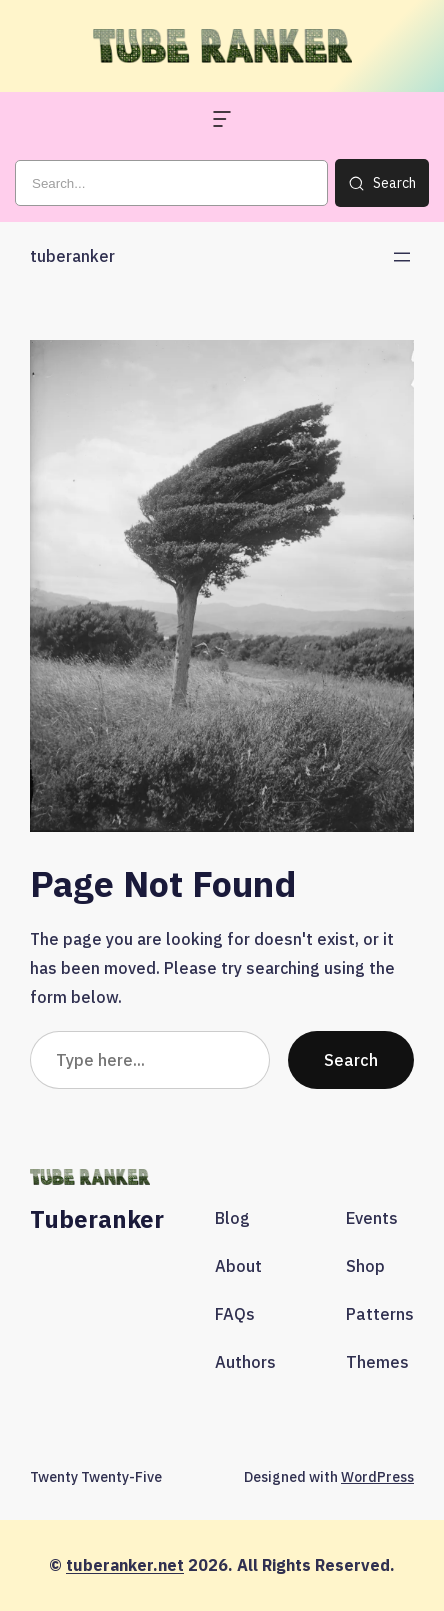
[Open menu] (402, 257)
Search (351, 1059)
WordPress (377, 1477)
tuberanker (72, 256)
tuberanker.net (125, 1565)
